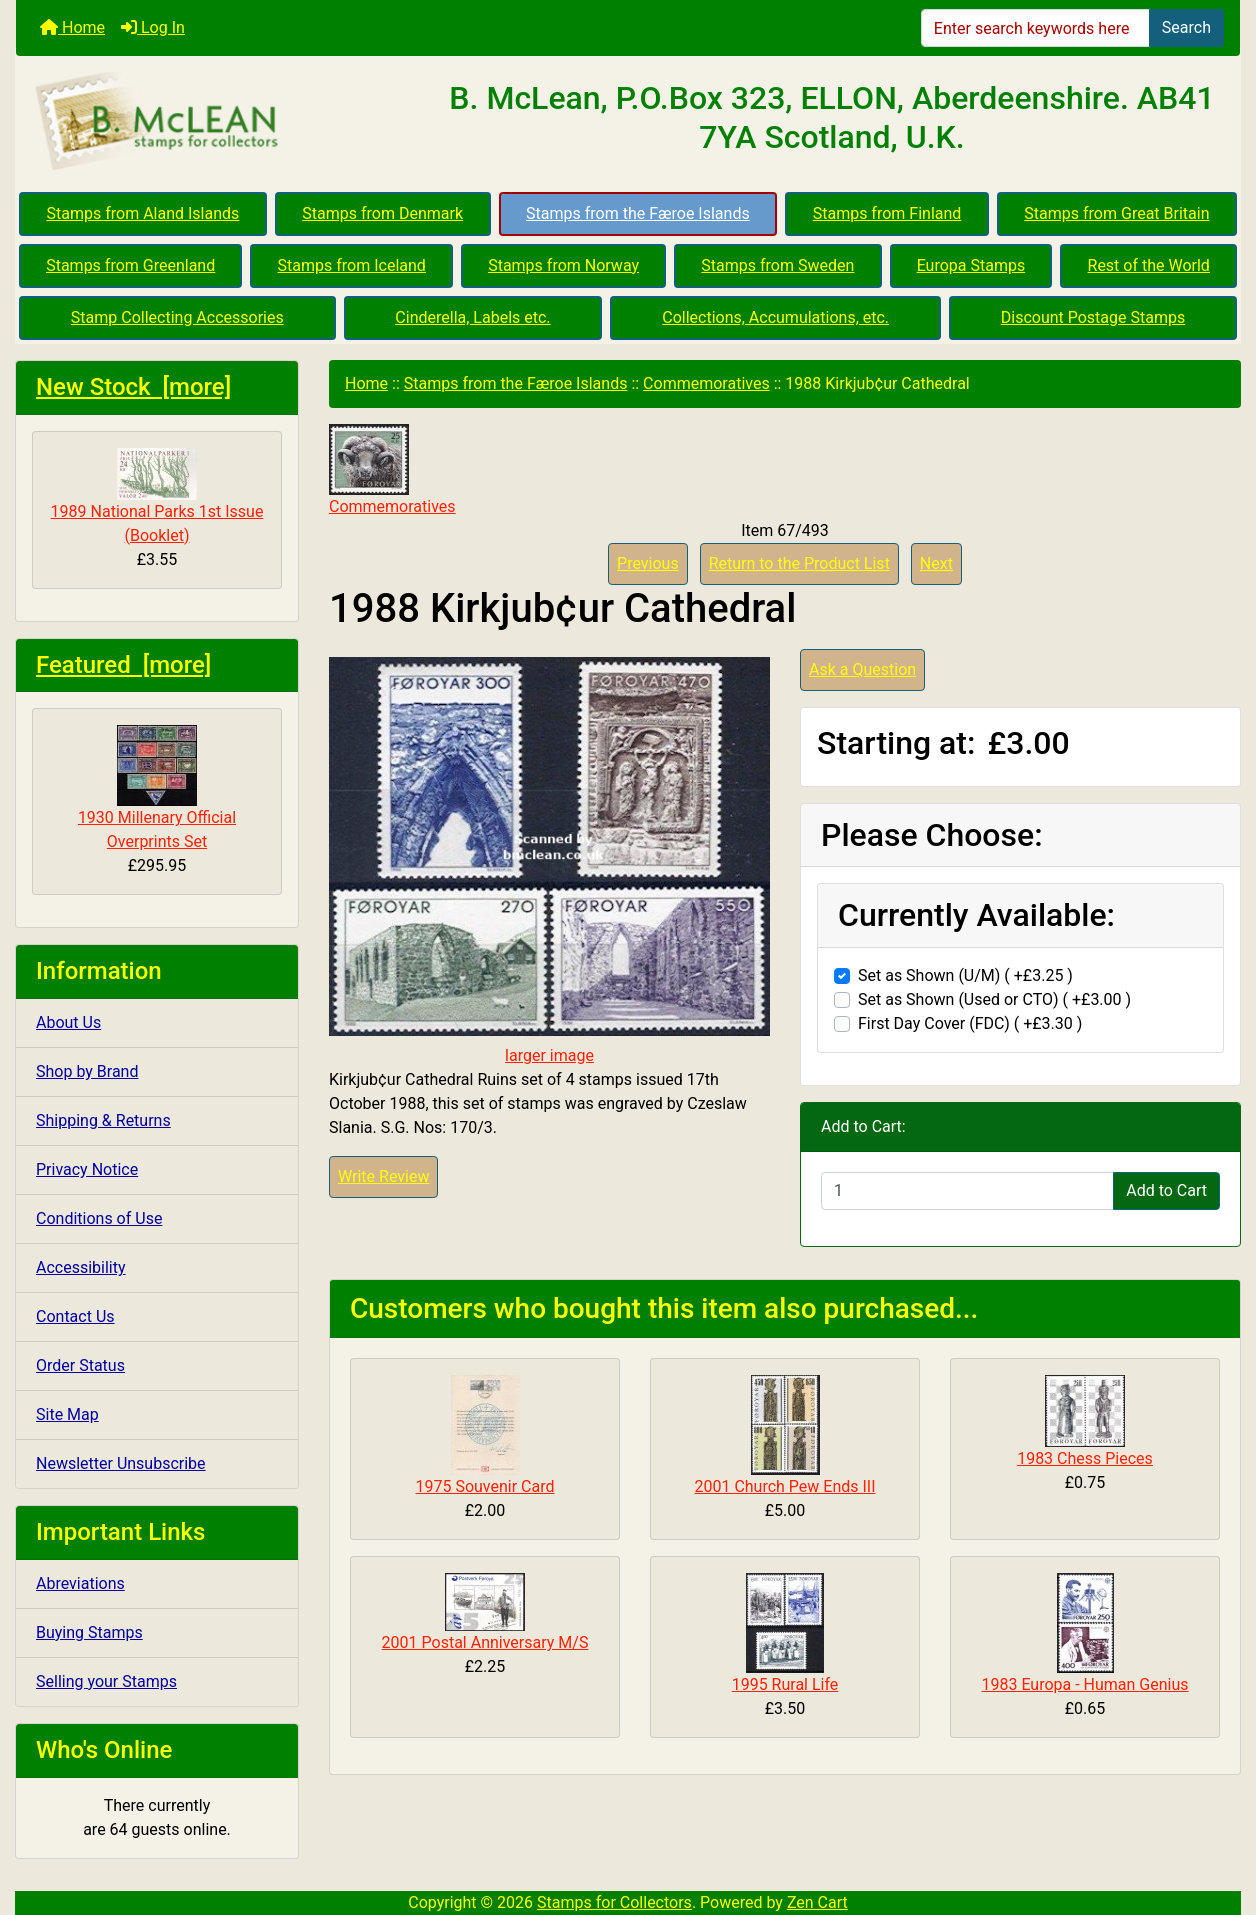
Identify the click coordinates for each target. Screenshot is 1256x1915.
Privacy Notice (87, 1169)
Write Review (383, 1176)
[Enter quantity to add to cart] (967, 1191)
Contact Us (75, 1316)
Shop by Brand (87, 1071)
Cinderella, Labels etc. (472, 317)
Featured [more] (123, 665)
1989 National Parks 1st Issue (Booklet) (157, 496)
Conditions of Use (99, 1218)
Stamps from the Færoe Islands (638, 213)
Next (936, 563)
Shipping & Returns (103, 1120)
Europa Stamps (971, 265)
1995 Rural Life (785, 1684)
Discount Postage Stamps (1093, 317)
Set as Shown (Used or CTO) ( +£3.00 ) (994, 999)
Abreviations (80, 1583)
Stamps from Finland (887, 213)
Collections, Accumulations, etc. (775, 317)
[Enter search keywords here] (1035, 28)
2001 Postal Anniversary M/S (485, 1642)
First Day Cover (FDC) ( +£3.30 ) (970, 1023)
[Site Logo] (220, 122)
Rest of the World (1149, 265)
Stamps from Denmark (382, 213)
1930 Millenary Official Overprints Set (157, 788)
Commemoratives (706, 383)
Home (72, 27)
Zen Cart (817, 1902)
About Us (68, 1022)
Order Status (80, 1365)
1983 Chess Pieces (1085, 1458)
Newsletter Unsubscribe (121, 1463)
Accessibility (81, 1267)
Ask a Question (862, 669)
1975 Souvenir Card (484, 1486)
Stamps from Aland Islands (143, 213)
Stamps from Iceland (352, 265)
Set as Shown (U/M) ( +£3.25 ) (965, 975)
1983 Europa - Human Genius (1084, 1684)
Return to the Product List (799, 563)
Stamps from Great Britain (1116, 213)
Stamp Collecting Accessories (177, 317)
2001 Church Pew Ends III (784, 1486)
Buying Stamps (89, 1632)
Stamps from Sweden (777, 265)
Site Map (67, 1414)
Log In (153, 27)
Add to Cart (1166, 1190)
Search (1186, 27)
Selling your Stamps (106, 1681)
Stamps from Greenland (130, 265)
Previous (648, 563)
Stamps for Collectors (614, 1902)
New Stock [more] (133, 387)
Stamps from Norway (563, 265)
